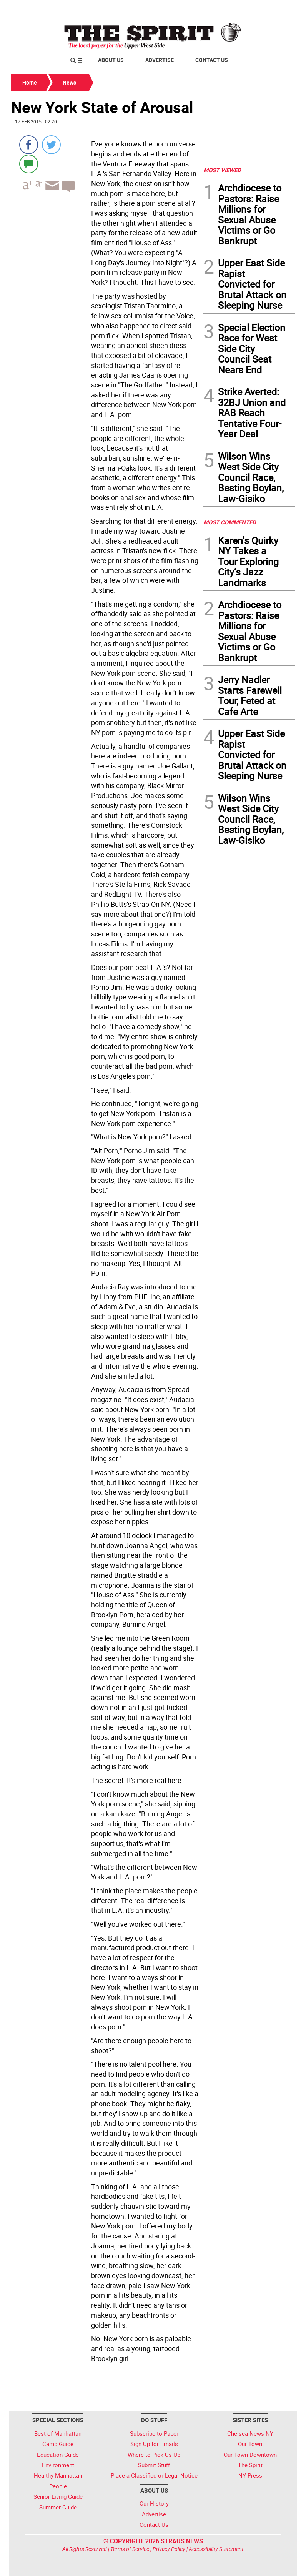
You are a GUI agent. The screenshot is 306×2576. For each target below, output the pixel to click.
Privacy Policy (169, 2549)
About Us (111, 59)
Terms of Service (129, 2549)
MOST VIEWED (222, 170)
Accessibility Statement (216, 2549)
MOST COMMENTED (229, 522)
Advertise (159, 59)
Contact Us (211, 59)
